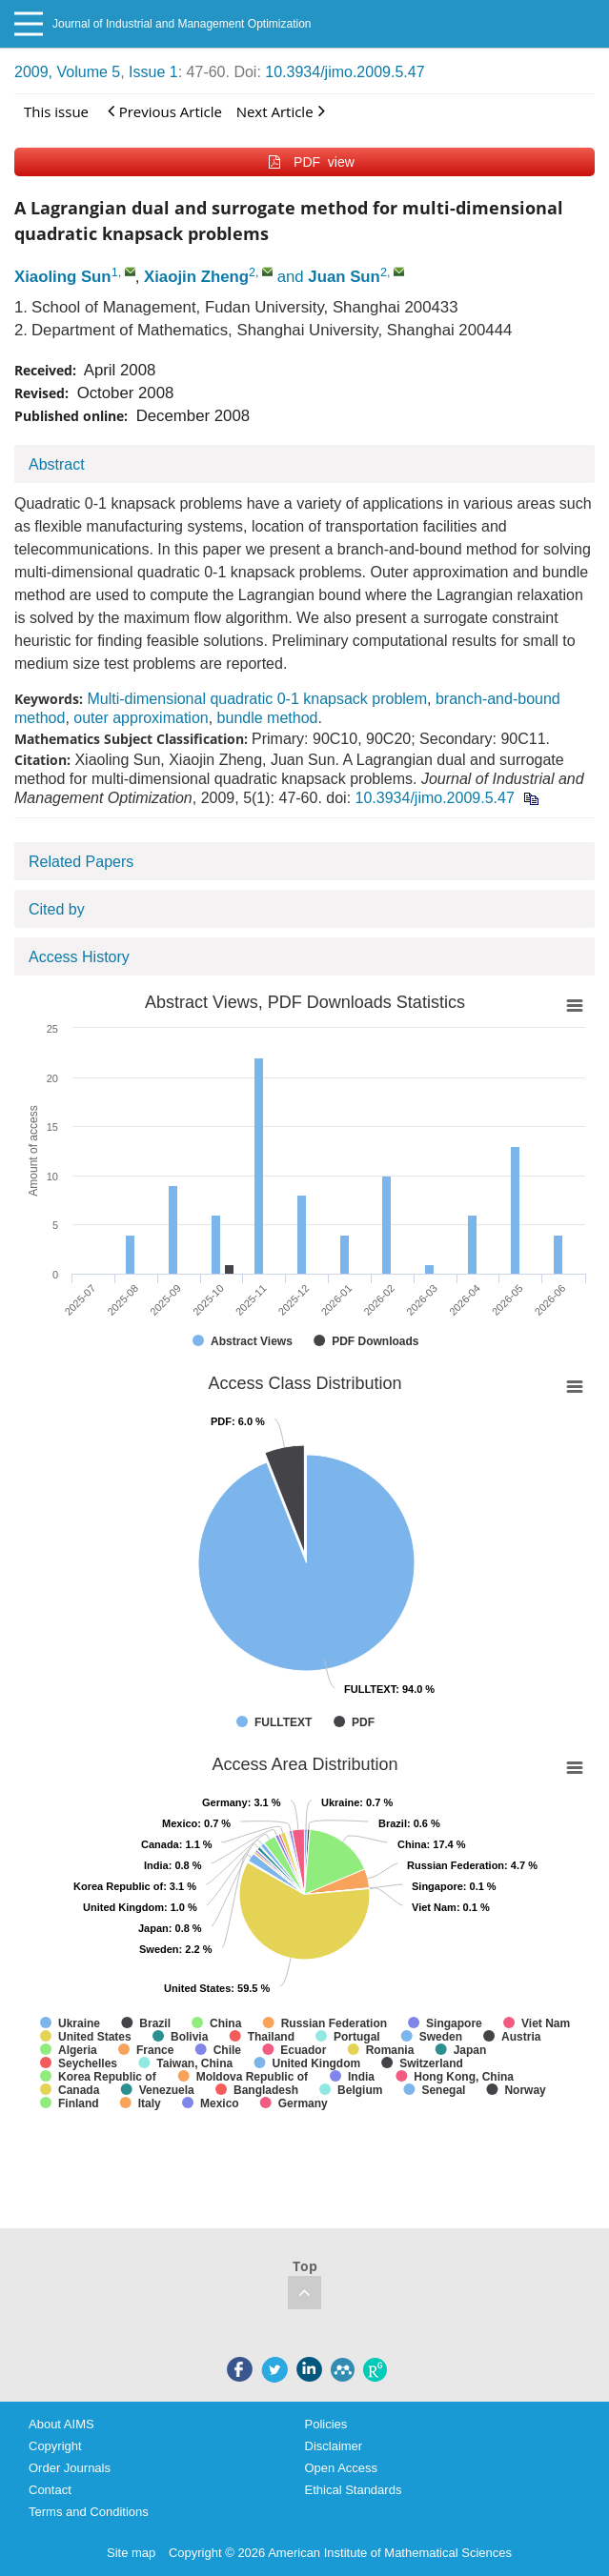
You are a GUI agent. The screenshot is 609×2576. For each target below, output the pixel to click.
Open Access (341, 2468)
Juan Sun (344, 277)
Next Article (280, 111)
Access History (79, 957)
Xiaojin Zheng (196, 277)
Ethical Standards (353, 2490)
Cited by (57, 909)
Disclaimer (334, 2446)
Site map (131, 2553)
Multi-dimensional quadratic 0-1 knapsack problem (257, 699)
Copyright (55, 2446)
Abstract (57, 464)
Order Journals (70, 2468)
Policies (326, 2424)
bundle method (267, 718)
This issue (56, 111)
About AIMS (61, 2424)
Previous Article (165, 111)
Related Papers (81, 862)
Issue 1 (153, 72)
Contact (50, 2490)
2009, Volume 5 (67, 72)
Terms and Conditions (89, 2512)
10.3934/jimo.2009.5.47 (344, 72)
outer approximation (140, 718)
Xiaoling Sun (63, 277)
